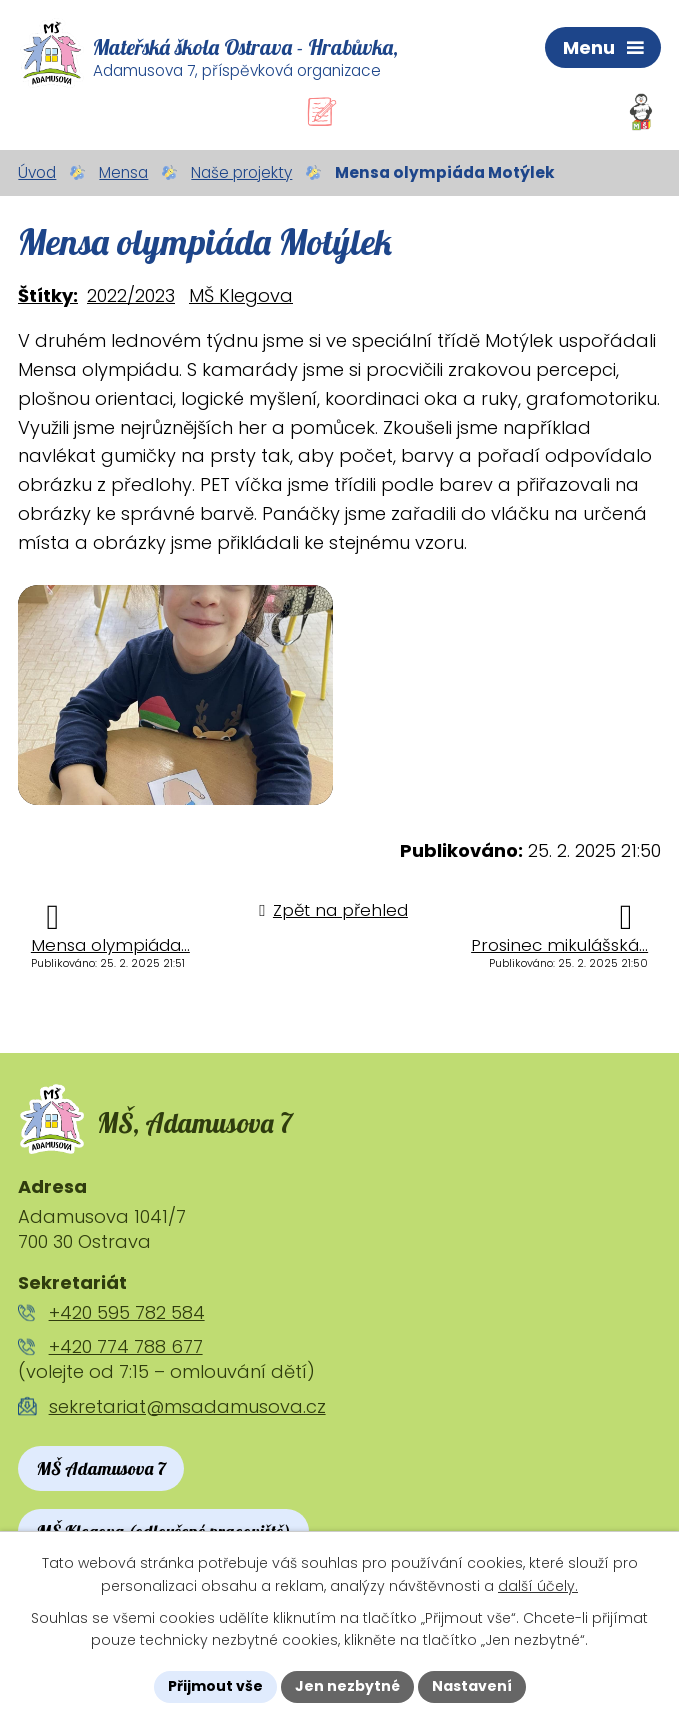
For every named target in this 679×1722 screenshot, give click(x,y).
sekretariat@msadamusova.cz (187, 1406)
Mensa (123, 172)
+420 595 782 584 (127, 1312)
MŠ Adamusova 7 (101, 1468)
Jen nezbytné (347, 1686)
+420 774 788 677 (126, 1346)
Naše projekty (241, 172)
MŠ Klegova (241, 295)
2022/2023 (131, 295)
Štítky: (48, 295)
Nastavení (472, 1686)
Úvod (37, 172)
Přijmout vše (215, 1686)
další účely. (538, 1586)
